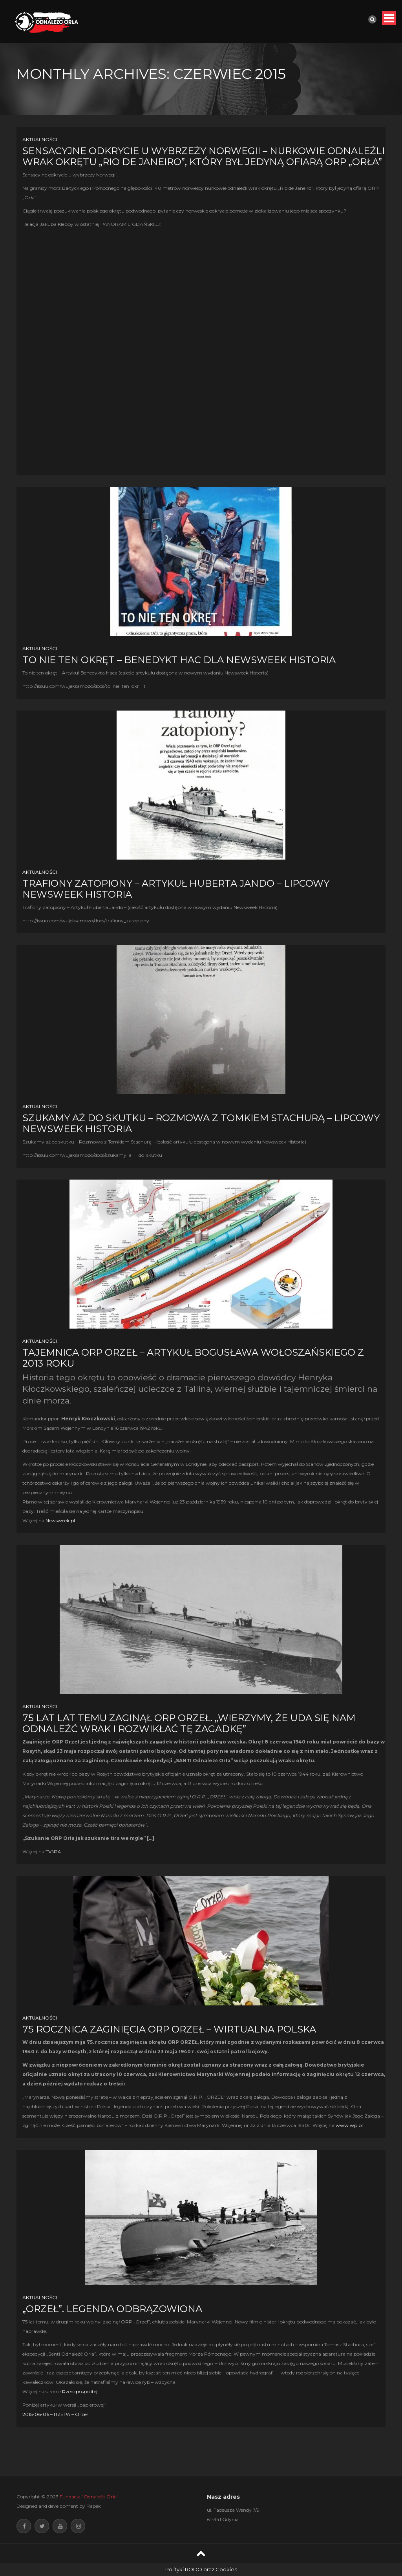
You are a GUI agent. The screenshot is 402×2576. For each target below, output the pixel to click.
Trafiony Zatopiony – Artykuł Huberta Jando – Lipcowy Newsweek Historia (175, 889)
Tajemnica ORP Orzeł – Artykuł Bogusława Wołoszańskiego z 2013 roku (193, 1358)
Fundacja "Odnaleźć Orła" (89, 2497)
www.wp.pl (349, 2125)
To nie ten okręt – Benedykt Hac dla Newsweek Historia (179, 659)
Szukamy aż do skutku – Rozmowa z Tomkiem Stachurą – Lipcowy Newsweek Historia (201, 1123)
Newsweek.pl (60, 1520)
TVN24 (53, 1851)
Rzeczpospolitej (79, 2391)
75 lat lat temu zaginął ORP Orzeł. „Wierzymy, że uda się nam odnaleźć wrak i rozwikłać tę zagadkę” (188, 1723)
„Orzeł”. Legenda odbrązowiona (112, 2308)
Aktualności (39, 139)
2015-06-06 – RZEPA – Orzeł (55, 2414)
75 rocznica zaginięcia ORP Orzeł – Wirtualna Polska (169, 2029)
